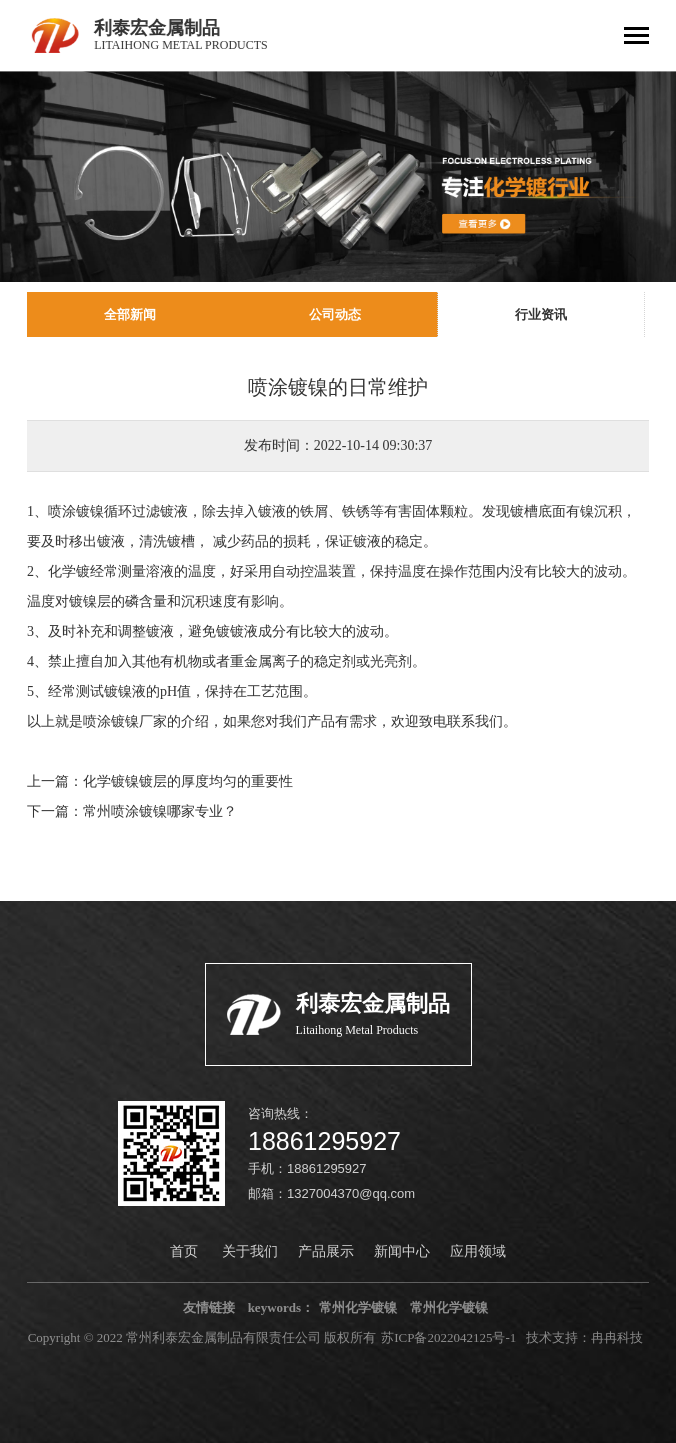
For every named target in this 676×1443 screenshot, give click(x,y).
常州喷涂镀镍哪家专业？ (160, 811)
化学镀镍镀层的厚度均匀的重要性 (188, 781)
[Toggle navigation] (636, 37)
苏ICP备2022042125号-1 (448, 1337)
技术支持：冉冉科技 (584, 1337)
